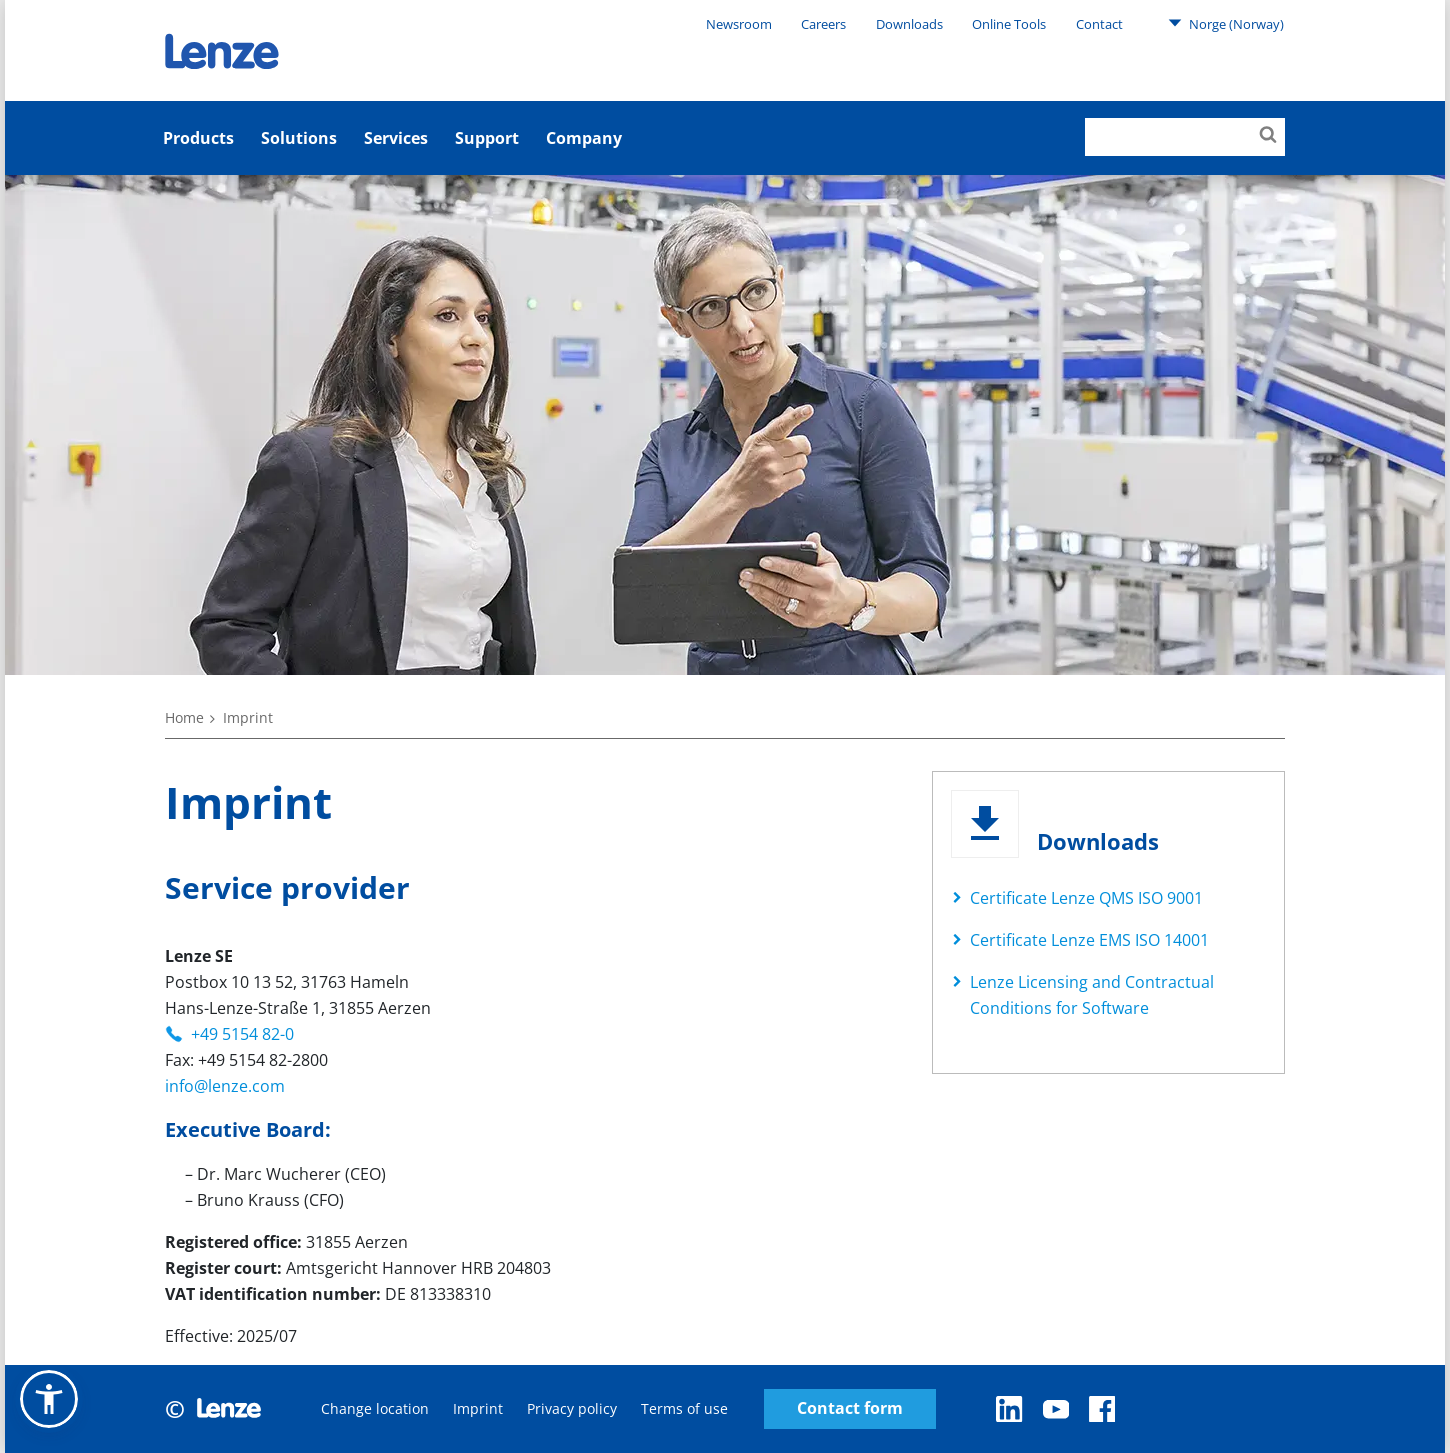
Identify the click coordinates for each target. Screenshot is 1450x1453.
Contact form (850, 1408)
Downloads (909, 24)
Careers (823, 24)
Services (396, 138)
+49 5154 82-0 (242, 1034)
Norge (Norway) (1226, 23)
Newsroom (739, 24)
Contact (1099, 24)
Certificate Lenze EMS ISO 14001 (1089, 940)
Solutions (299, 138)
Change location (375, 1408)
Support (487, 138)
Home (184, 717)
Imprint (478, 1408)
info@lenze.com (225, 1086)
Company (584, 138)
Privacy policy (572, 1408)
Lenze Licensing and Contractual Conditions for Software (1092, 995)
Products (198, 138)
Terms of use (684, 1408)
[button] (49, 1399)
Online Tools (1009, 24)
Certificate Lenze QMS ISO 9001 (1086, 898)
